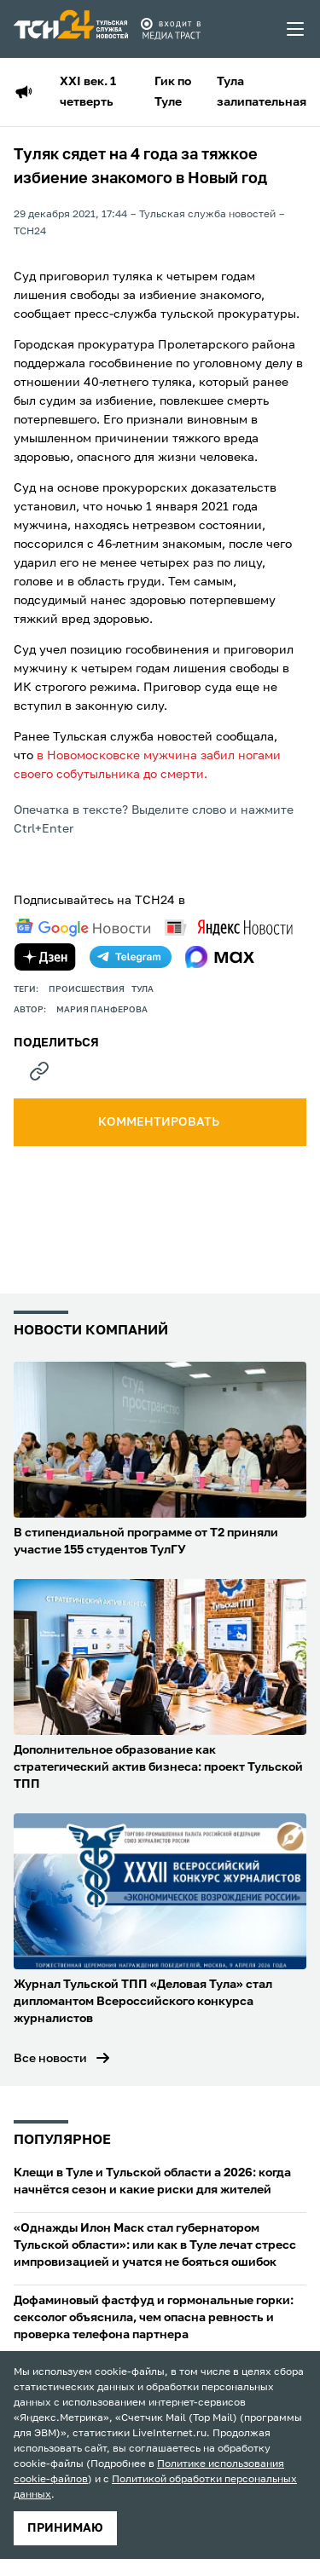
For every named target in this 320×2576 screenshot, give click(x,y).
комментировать (160, 1122)
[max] (219, 957)
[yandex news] (229, 927)
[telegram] (131, 957)
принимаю (65, 2528)
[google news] (83, 928)
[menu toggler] (296, 29)
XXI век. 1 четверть (88, 92)
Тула (142, 989)
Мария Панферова (102, 1010)
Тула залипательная (261, 92)
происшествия (87, 989)
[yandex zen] (45, 957)
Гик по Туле (172, 92)
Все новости (50, 2059)
